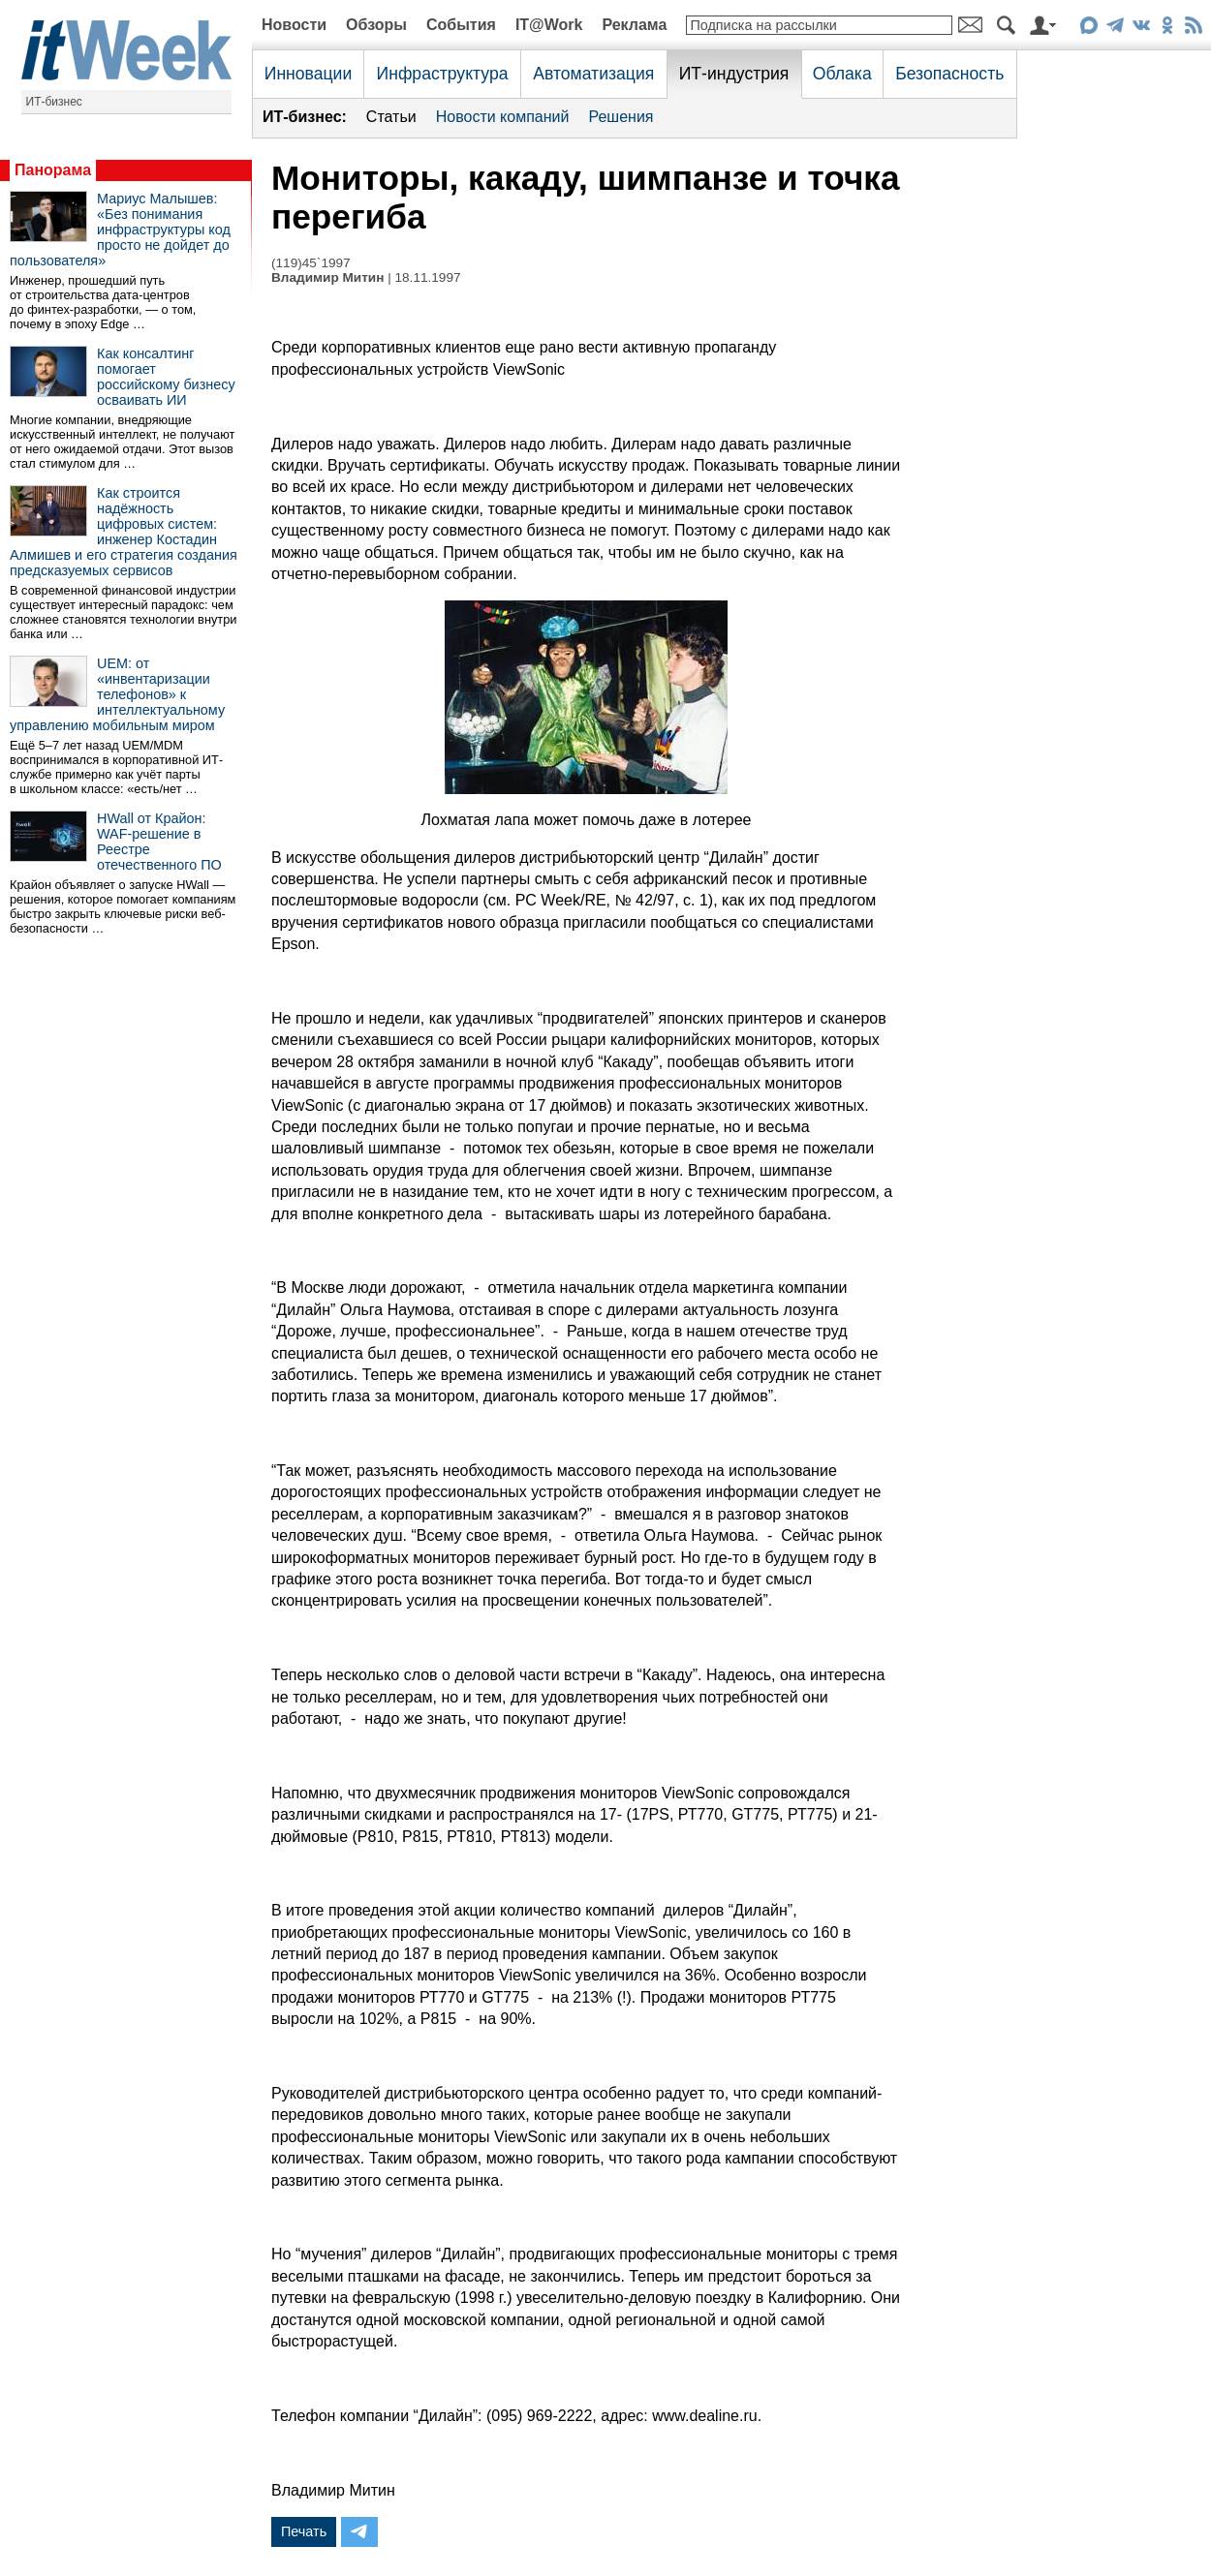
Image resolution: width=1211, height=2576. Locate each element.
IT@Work (549, 24)
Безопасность (949, 73)
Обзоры (376, 24)
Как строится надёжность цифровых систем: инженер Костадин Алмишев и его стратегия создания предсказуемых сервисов (123, 531)
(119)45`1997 (311, 263)
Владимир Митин (327, 277)
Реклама (634, 24)
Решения (620, 116)
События (461, 24)
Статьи (391, 116)
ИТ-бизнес (54, 101)
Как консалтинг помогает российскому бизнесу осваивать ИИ (166, 377)
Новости (294, 24)
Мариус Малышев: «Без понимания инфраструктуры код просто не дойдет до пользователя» (120, 229)
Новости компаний (503, 116)
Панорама (53, 170)
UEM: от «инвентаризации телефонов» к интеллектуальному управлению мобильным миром (117, 694)
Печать (303, 2531)
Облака (842, 73)
